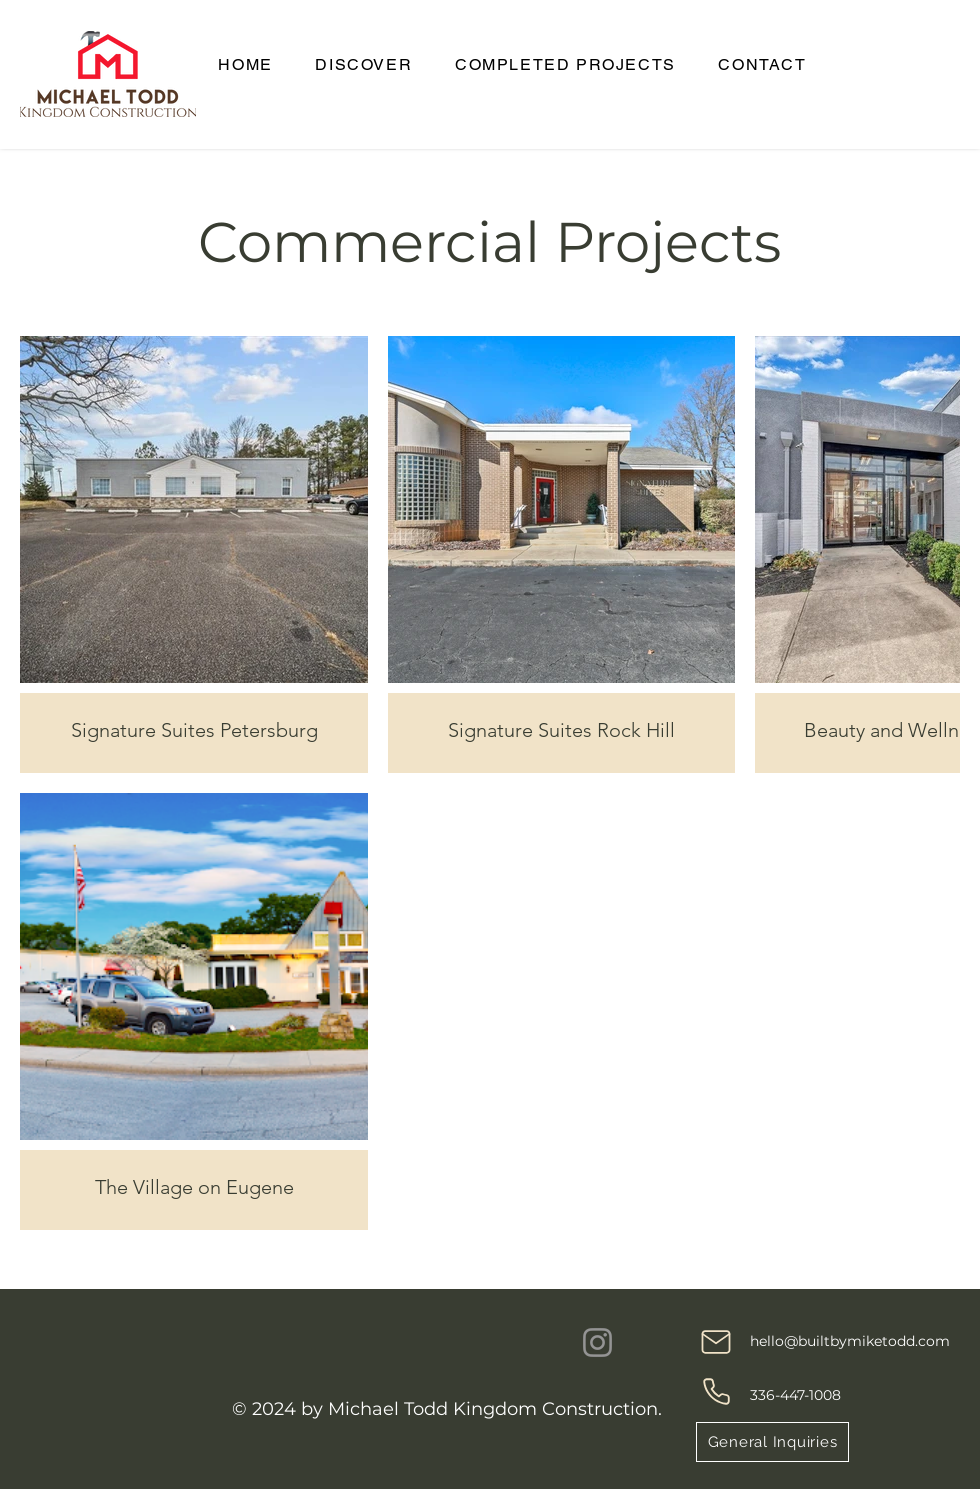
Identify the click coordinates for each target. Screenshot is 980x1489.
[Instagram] (597, 1342)
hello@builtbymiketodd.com (850, 1341)
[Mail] (716, 1342)
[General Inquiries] (772, 1442)
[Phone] (716, 1391)
